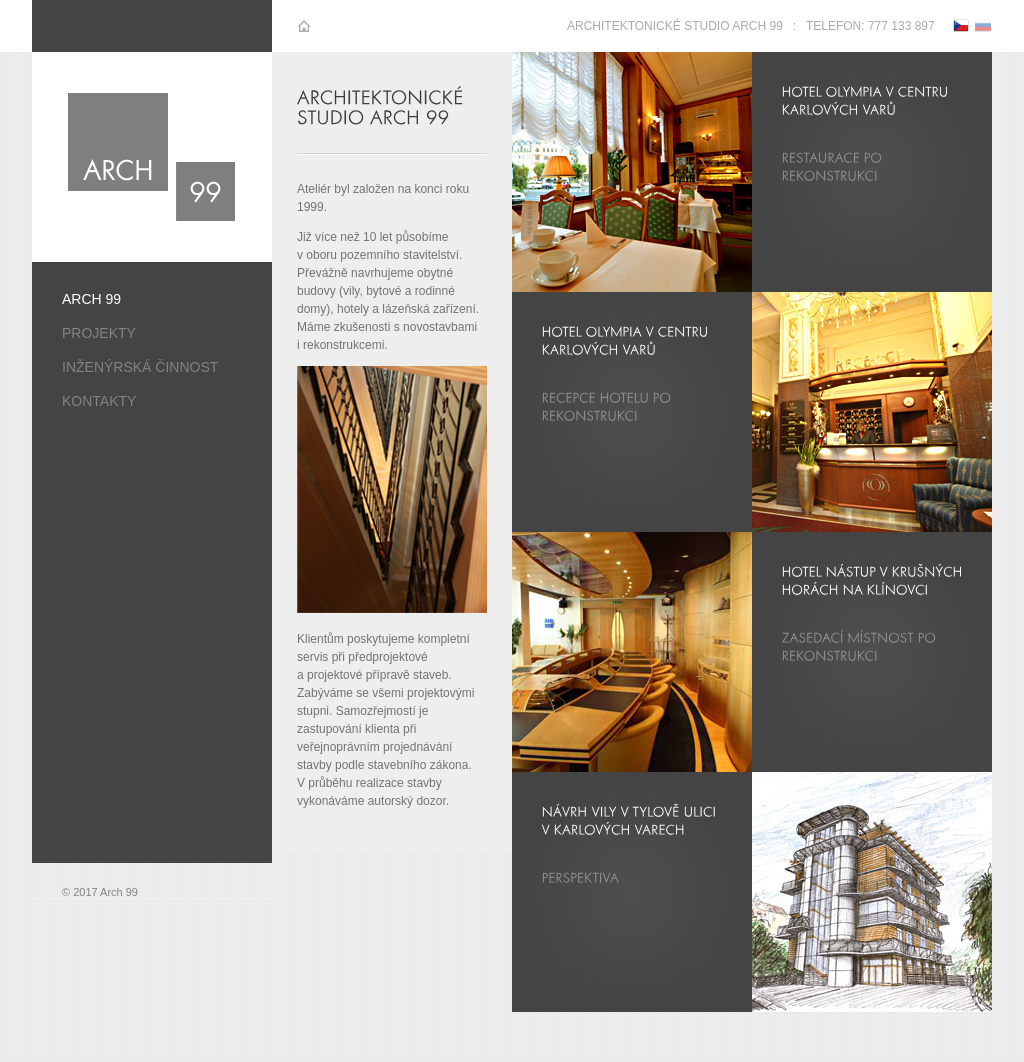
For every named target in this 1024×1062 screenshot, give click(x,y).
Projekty (99, 333)
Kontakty (99, 401)
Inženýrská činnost (140, 367)
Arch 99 (91, 299)
